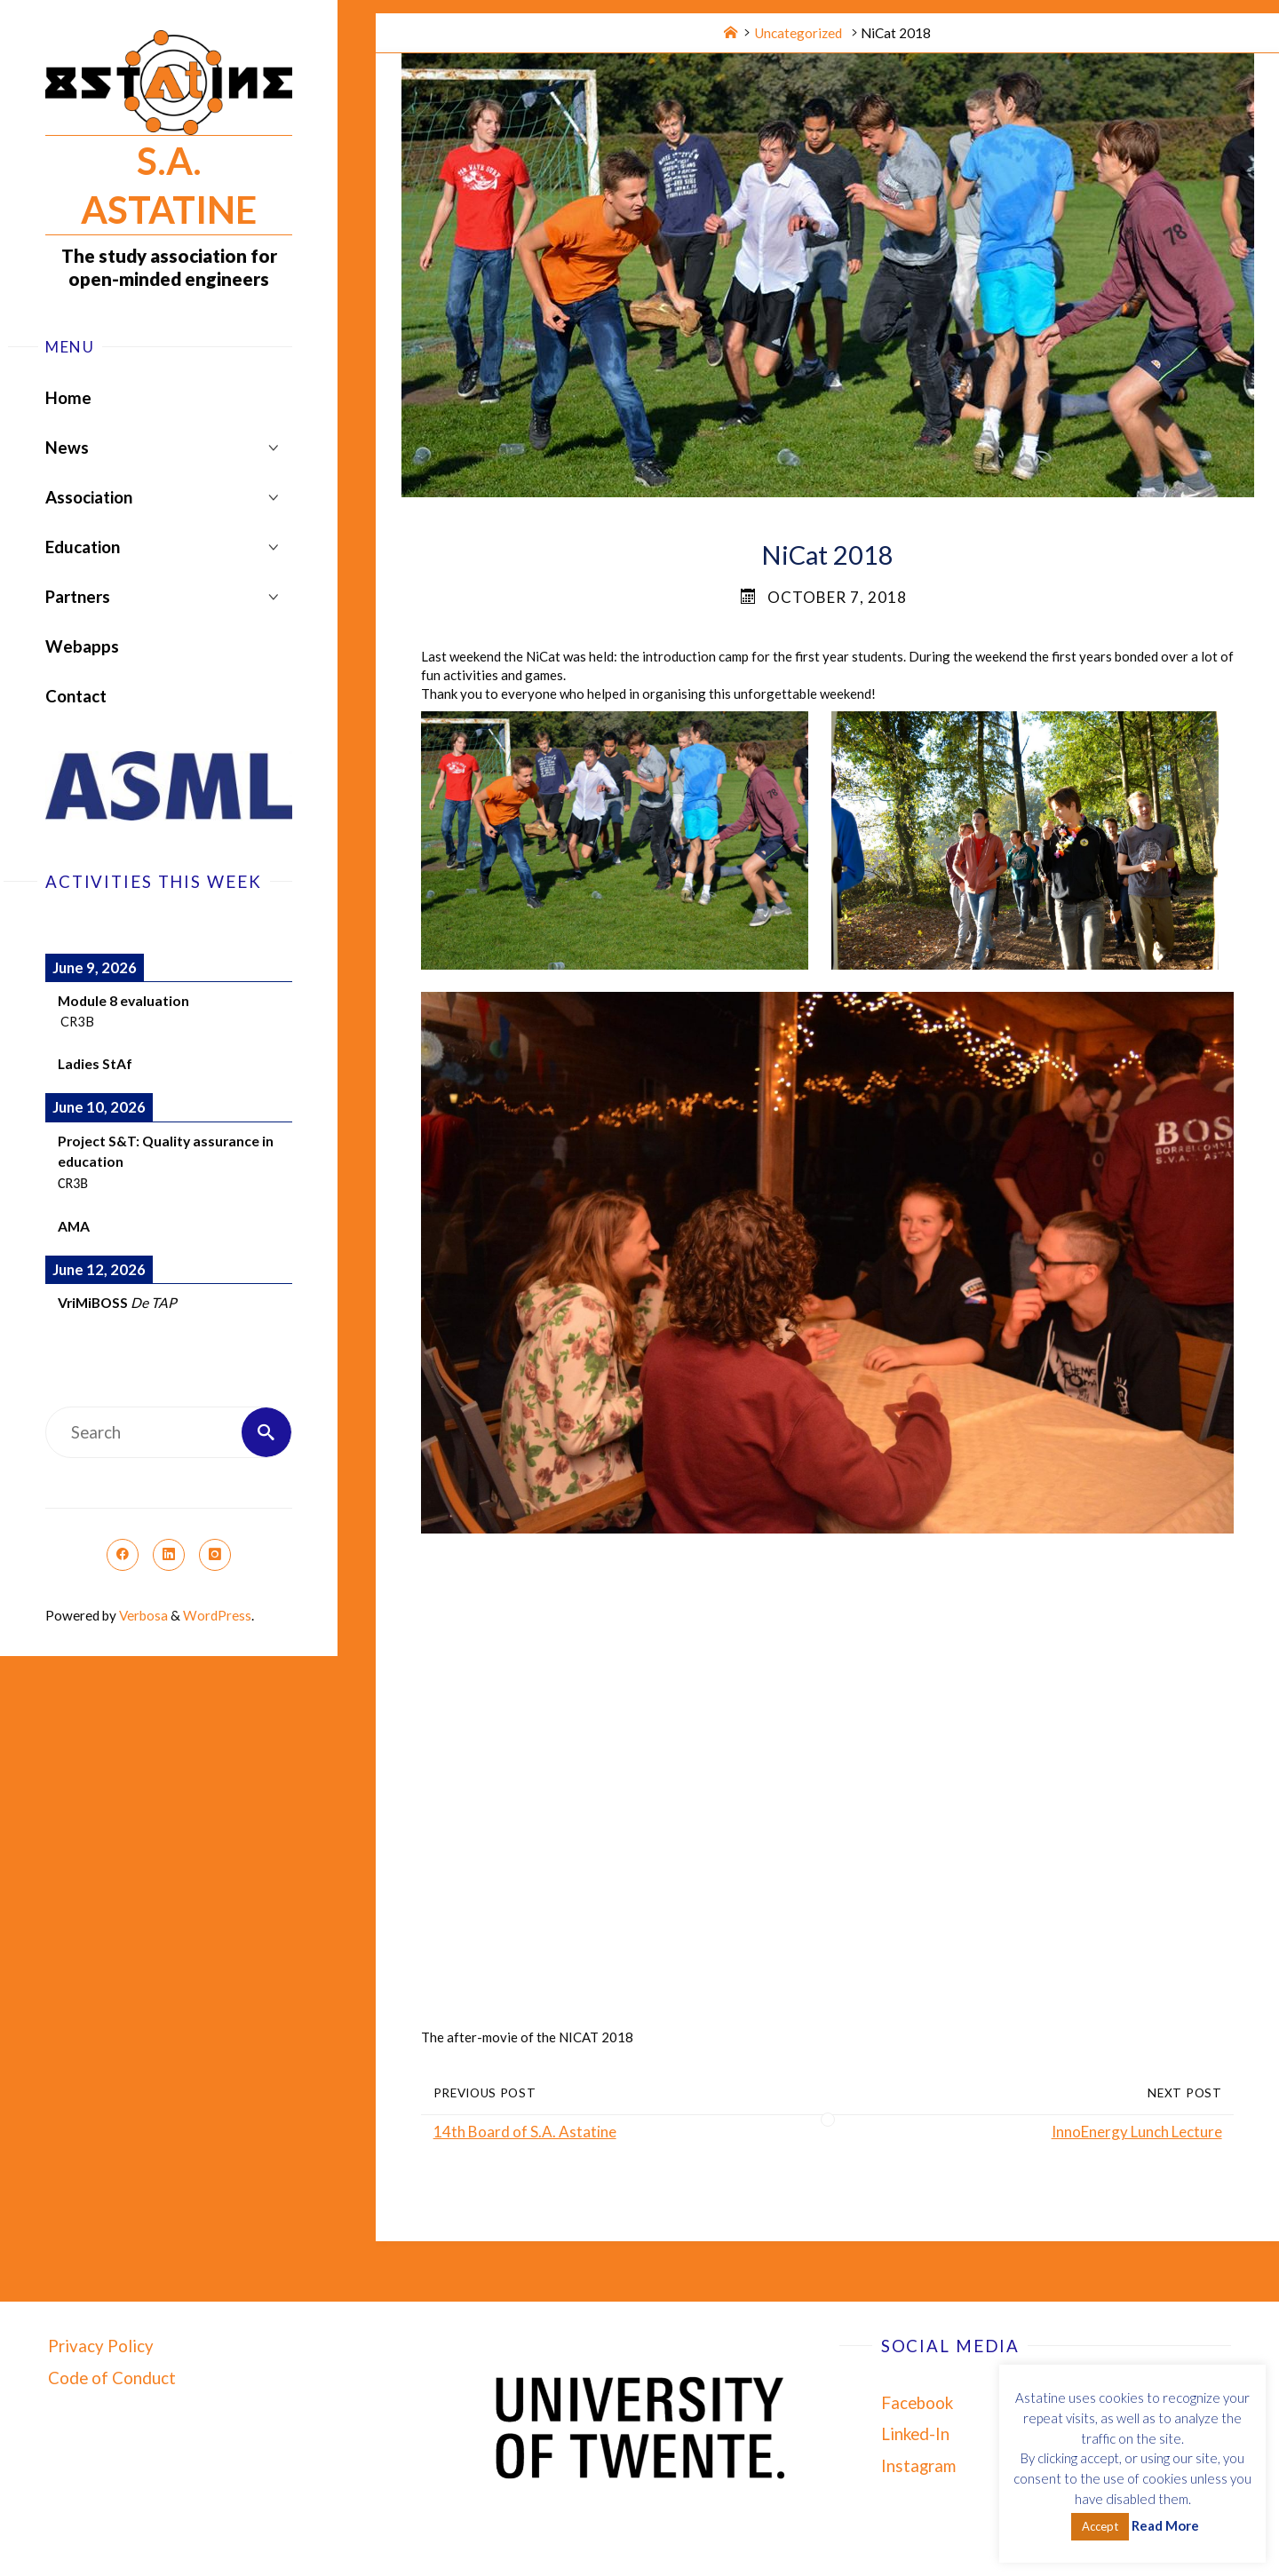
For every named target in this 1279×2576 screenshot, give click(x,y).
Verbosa (142, 1615)
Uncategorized (798, 33)
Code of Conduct (112, 2378)
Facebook (917, 2403)
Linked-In (915, 2434)
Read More (1165, 2525)
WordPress (217, 1615)
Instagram (918, 2466)
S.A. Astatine (169, 185)
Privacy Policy (101, 2346)
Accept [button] (1100, 2526)
